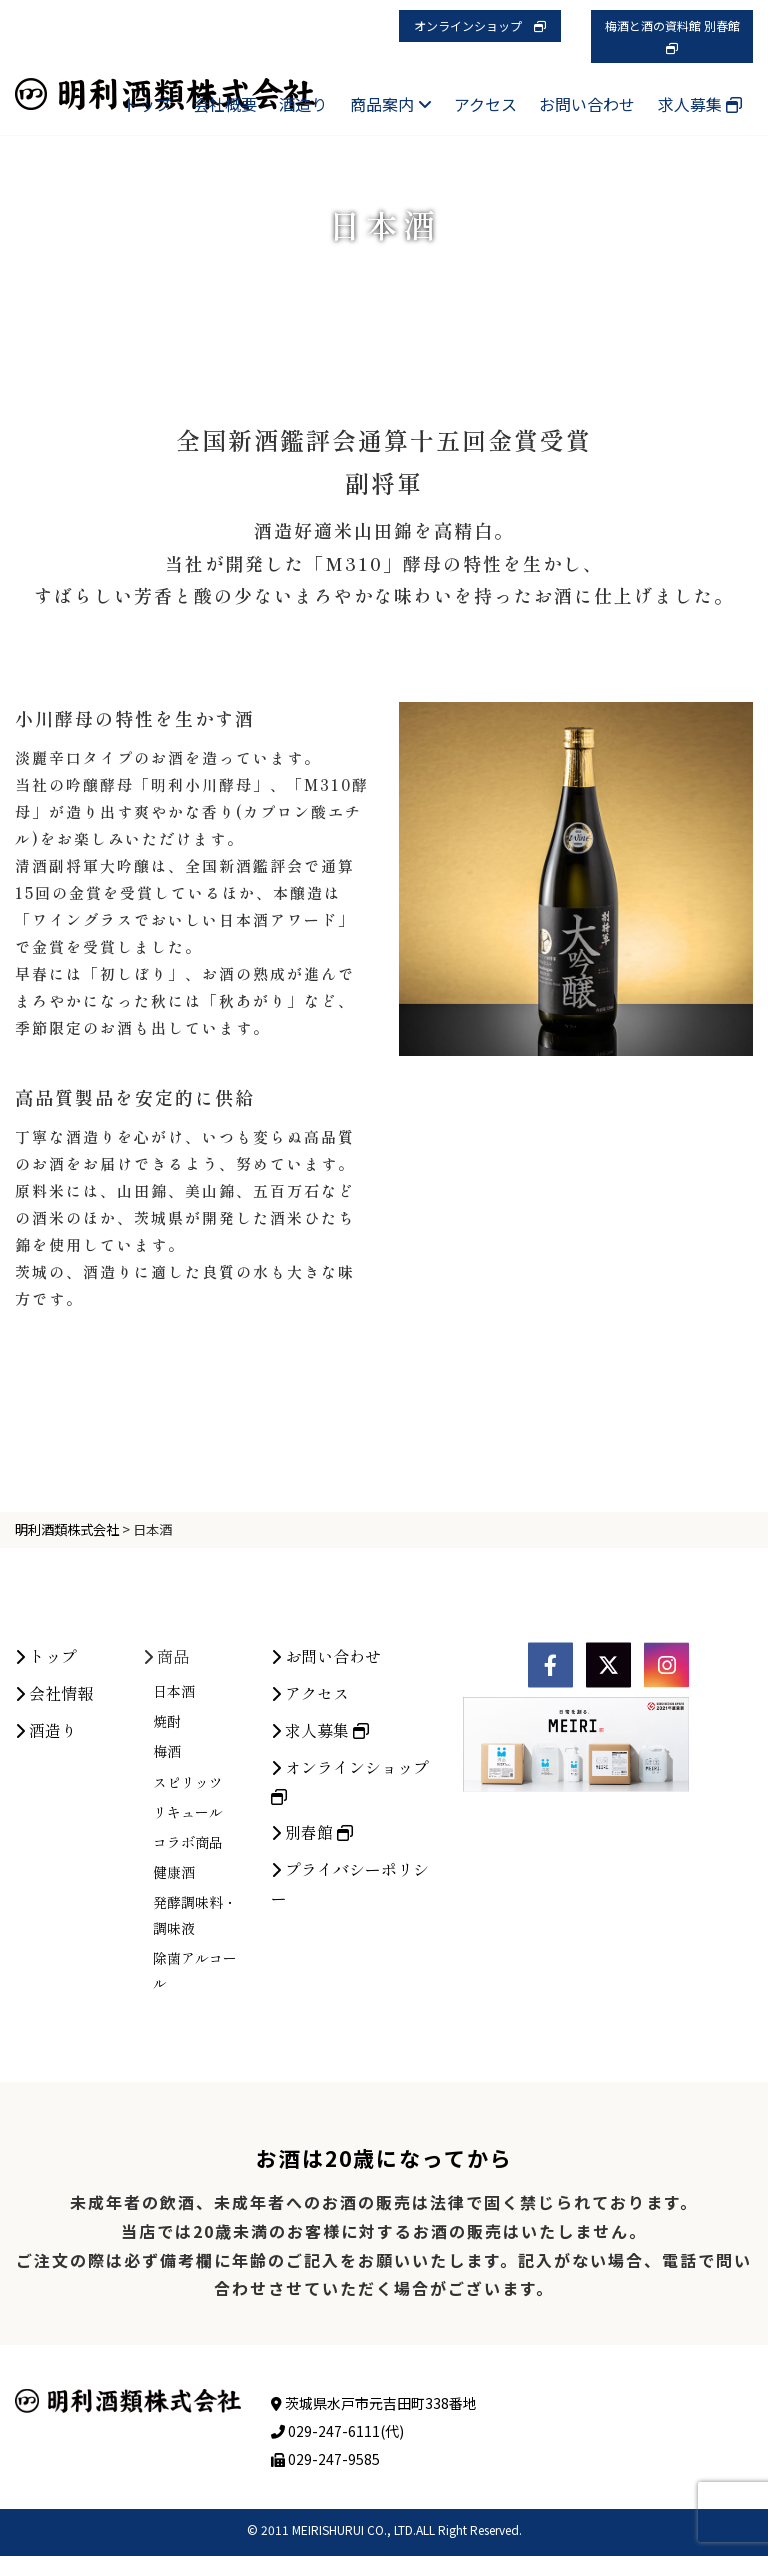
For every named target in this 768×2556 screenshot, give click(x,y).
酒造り (303, 104)
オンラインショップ (480, 25)
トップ (147, 104)
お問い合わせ (587, 104)
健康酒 (174, 2035)
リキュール (188, 1975)
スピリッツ (188, 1945)
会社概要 (225, 104)
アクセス (485, 104)
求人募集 (700, 104)
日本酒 (174, 1854)
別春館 (312, 1995)
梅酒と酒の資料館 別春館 (678, 36)
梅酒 (167, 1915)
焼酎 (167, 1884)
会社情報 (54, 1856)
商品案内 (391, 104)
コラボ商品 (188, 2005)
